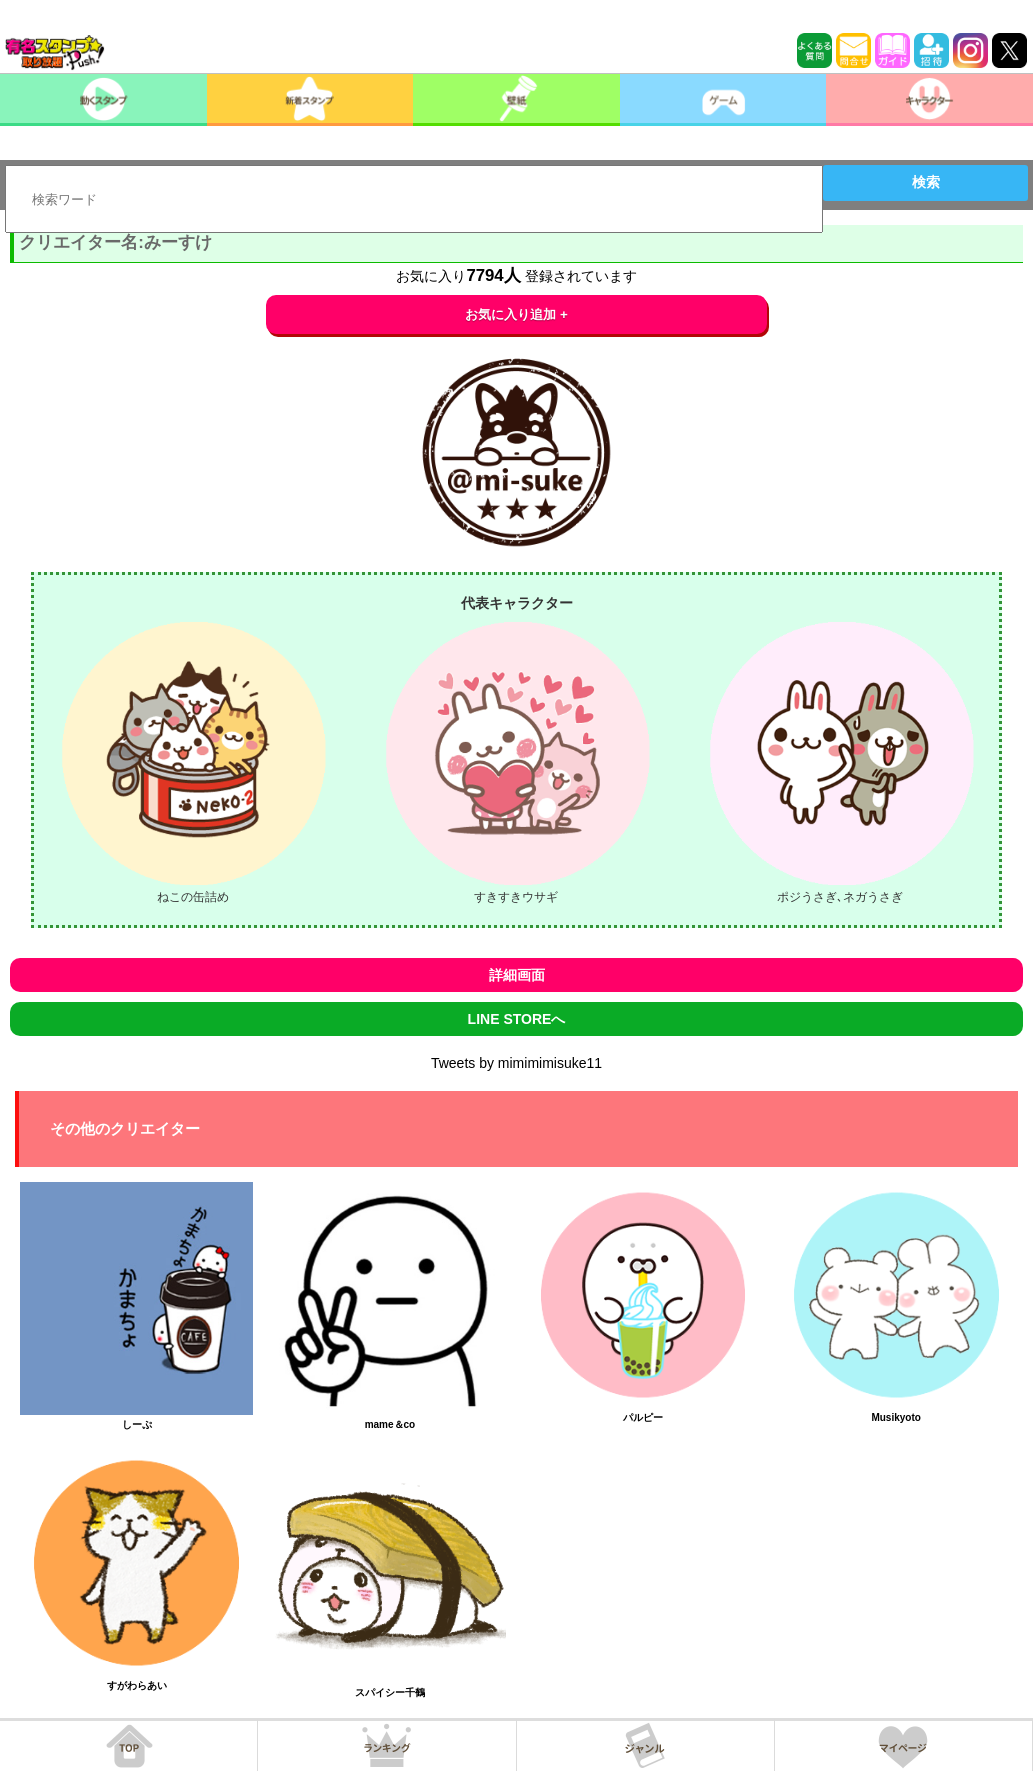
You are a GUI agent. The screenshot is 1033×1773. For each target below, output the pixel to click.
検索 (926, 182)
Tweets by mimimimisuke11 (516, 1063)
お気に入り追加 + (516, 314)
